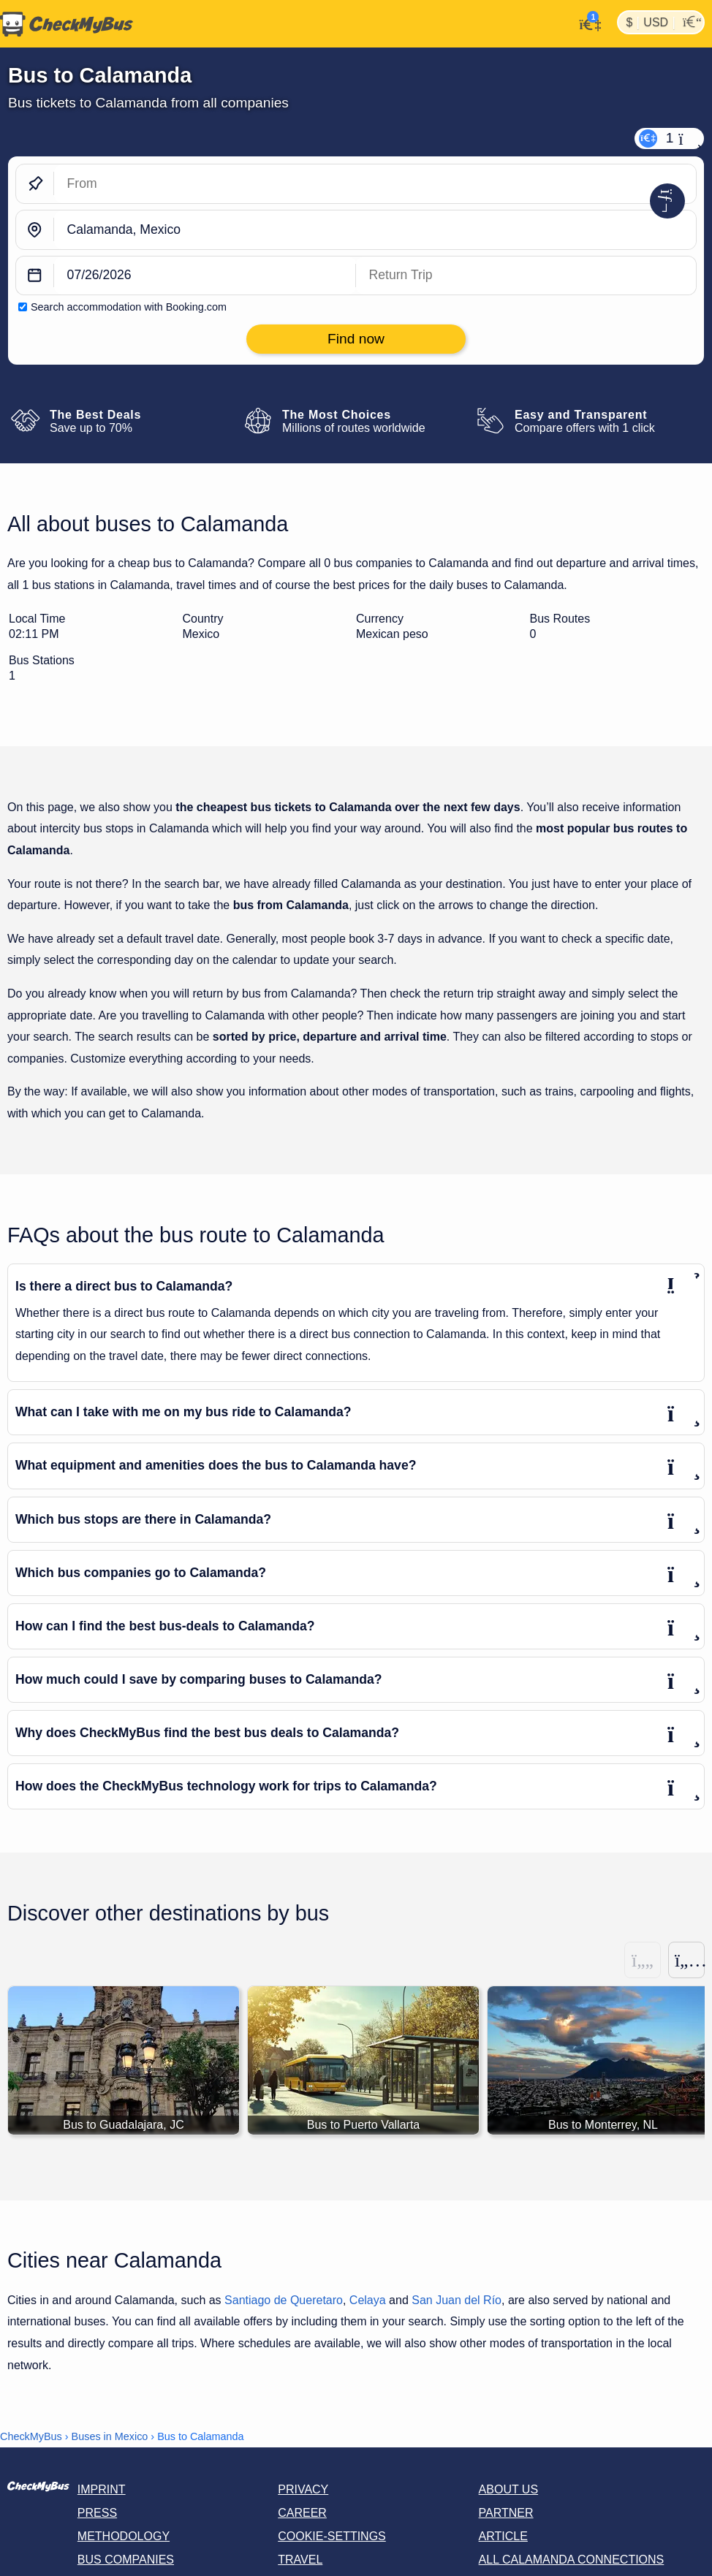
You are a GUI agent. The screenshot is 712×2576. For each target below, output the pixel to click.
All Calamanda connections (571, 2559)
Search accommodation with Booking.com (129, 307)
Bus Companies (125, 2559)
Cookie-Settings (332, 2536)
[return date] (526, 276)
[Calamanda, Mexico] (375, 229)
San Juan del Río (456, 2300)
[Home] (66, 24)
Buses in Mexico (110, 2436)
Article (503, 2536)
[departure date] (205, 276)
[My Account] (586, 22)
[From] (375, 183)
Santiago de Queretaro (283, 2300)
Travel (300, 2559)
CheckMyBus (31, 2436)
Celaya (367, 2300)
